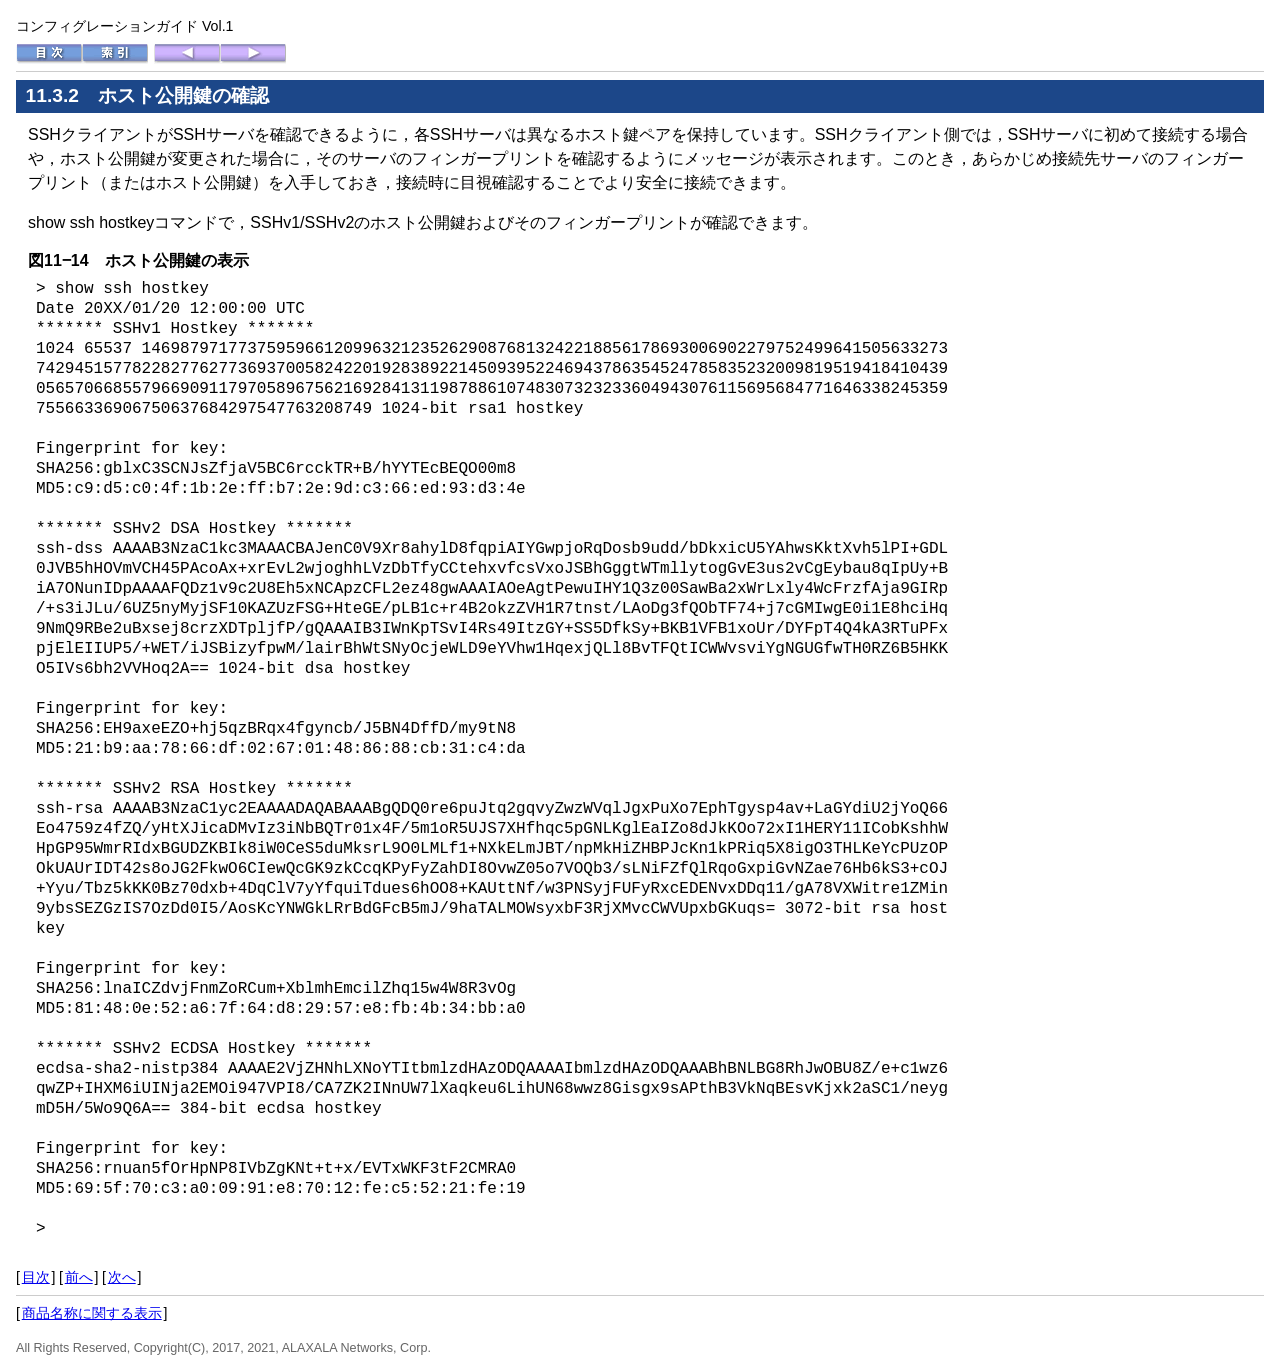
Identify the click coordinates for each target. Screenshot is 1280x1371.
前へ (79, 1277)
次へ (122, 1277)
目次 (36, 1277)
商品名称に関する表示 (92, 1313)
